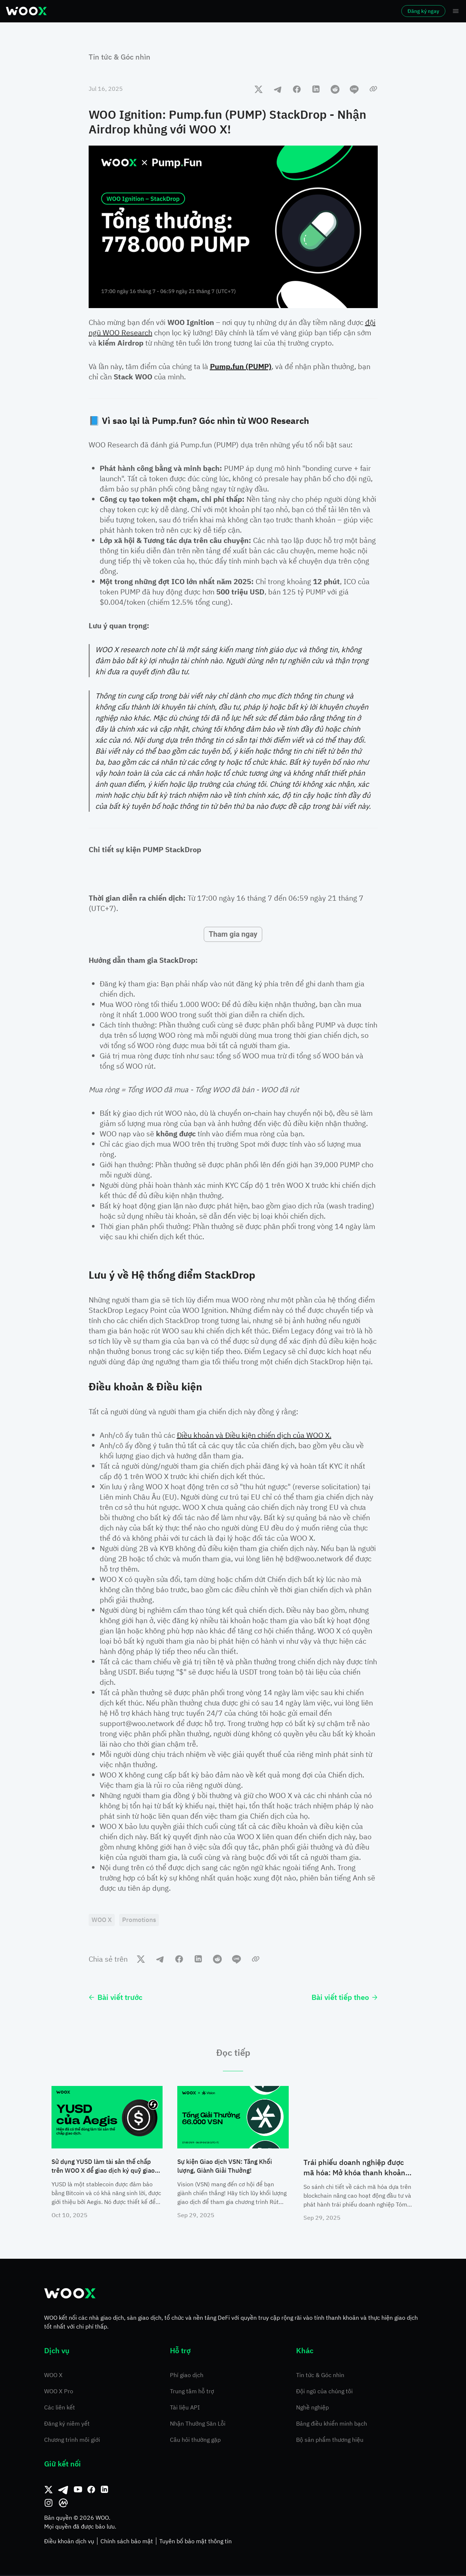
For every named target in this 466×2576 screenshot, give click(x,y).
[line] (354, 89)
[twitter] (258, 89)
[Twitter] (48, 2490)
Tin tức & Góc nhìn (119, 57)
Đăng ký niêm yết (67, 2424)
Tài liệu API (185, 2408)
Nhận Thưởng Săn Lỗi (197, 2424)
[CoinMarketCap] (63, 2504)
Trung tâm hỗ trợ (192, 2392)
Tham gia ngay (233, 934)
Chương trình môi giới (72, 2440)
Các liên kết (59, 2408)
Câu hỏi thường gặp (195, 2440)
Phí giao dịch (186, 2376)
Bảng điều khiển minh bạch (331, 2424)
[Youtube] (78, 2490)
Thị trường (116, 11)
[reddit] (335, 89)
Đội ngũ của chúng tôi (324, 2392)
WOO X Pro (58, 2392)
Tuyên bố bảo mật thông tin (195, 2542)
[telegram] (277, 89)
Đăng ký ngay (403, 11)
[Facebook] (91, 2490)
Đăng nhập (343, 11)
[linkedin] (316, 89)
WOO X (53, 2376)
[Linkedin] (104, 2490)
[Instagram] (48, 2504)
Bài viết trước (115, 1998)
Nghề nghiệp (312, 2408)
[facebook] (296, 89)
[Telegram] (63, 2491)
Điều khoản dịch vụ (69, 2542)
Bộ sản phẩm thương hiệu (329, 2440)
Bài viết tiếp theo (345, 1998)
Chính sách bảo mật (126, 2542)
